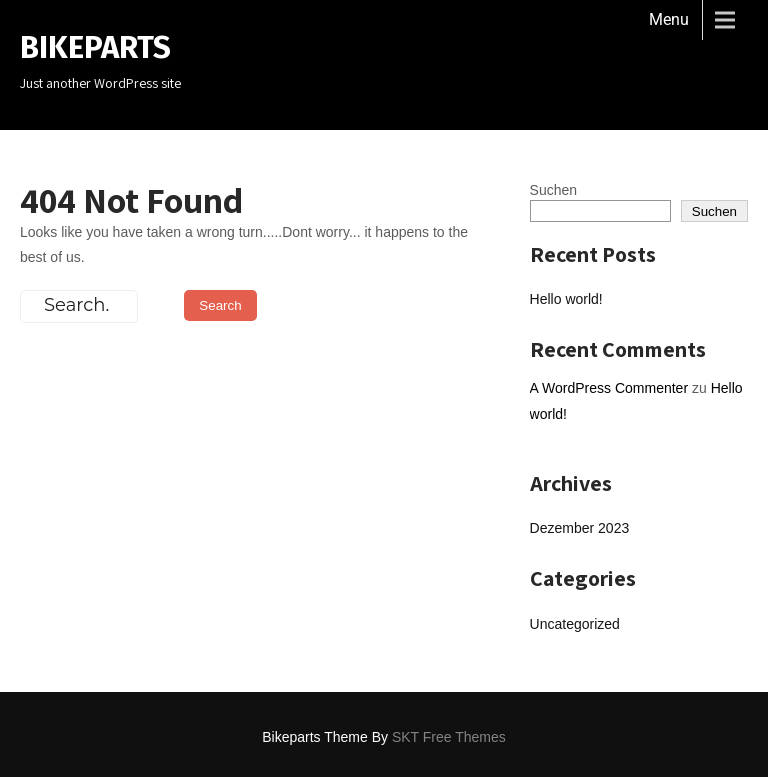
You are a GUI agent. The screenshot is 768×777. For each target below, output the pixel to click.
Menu (669, 19)
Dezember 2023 (580, 528)
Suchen (553, 190)
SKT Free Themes (449, 737)
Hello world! (566, 299)
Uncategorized (575, 624)
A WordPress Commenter (609, 388)
